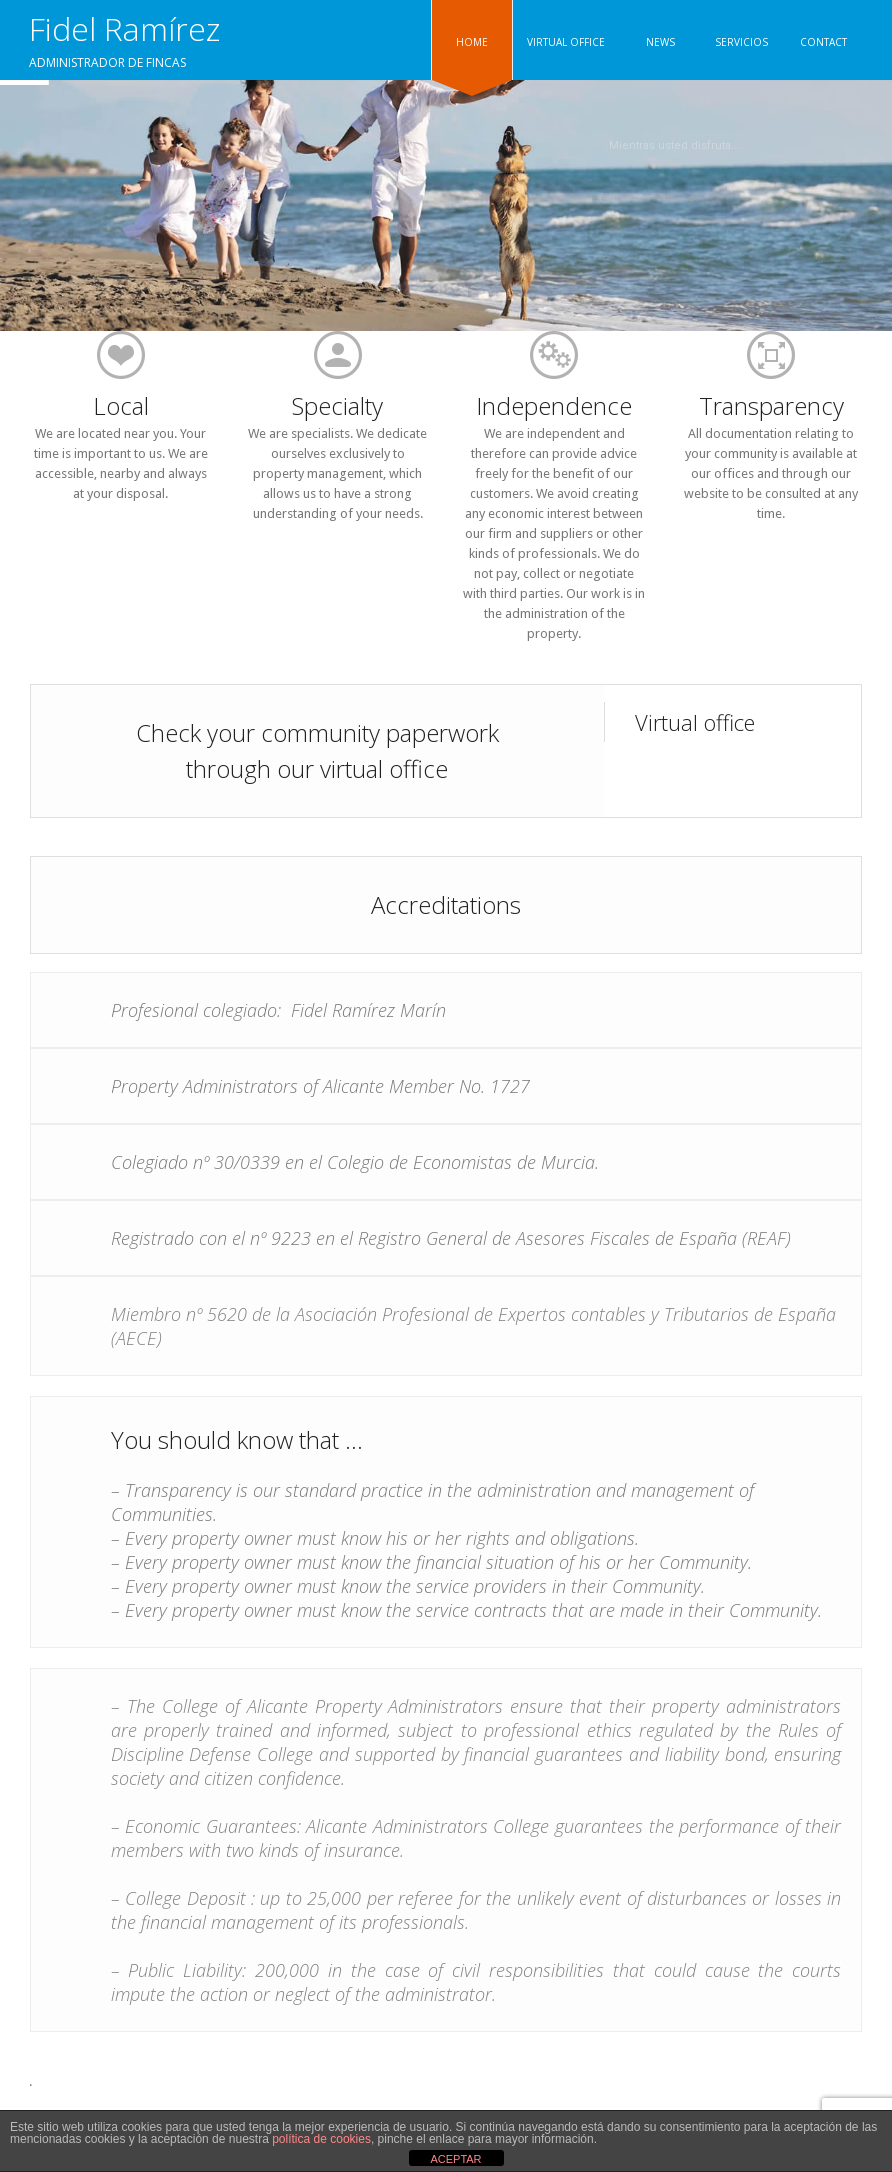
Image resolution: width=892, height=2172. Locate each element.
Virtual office (695, 722)
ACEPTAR (455, 2159)
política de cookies (321, 2139)
